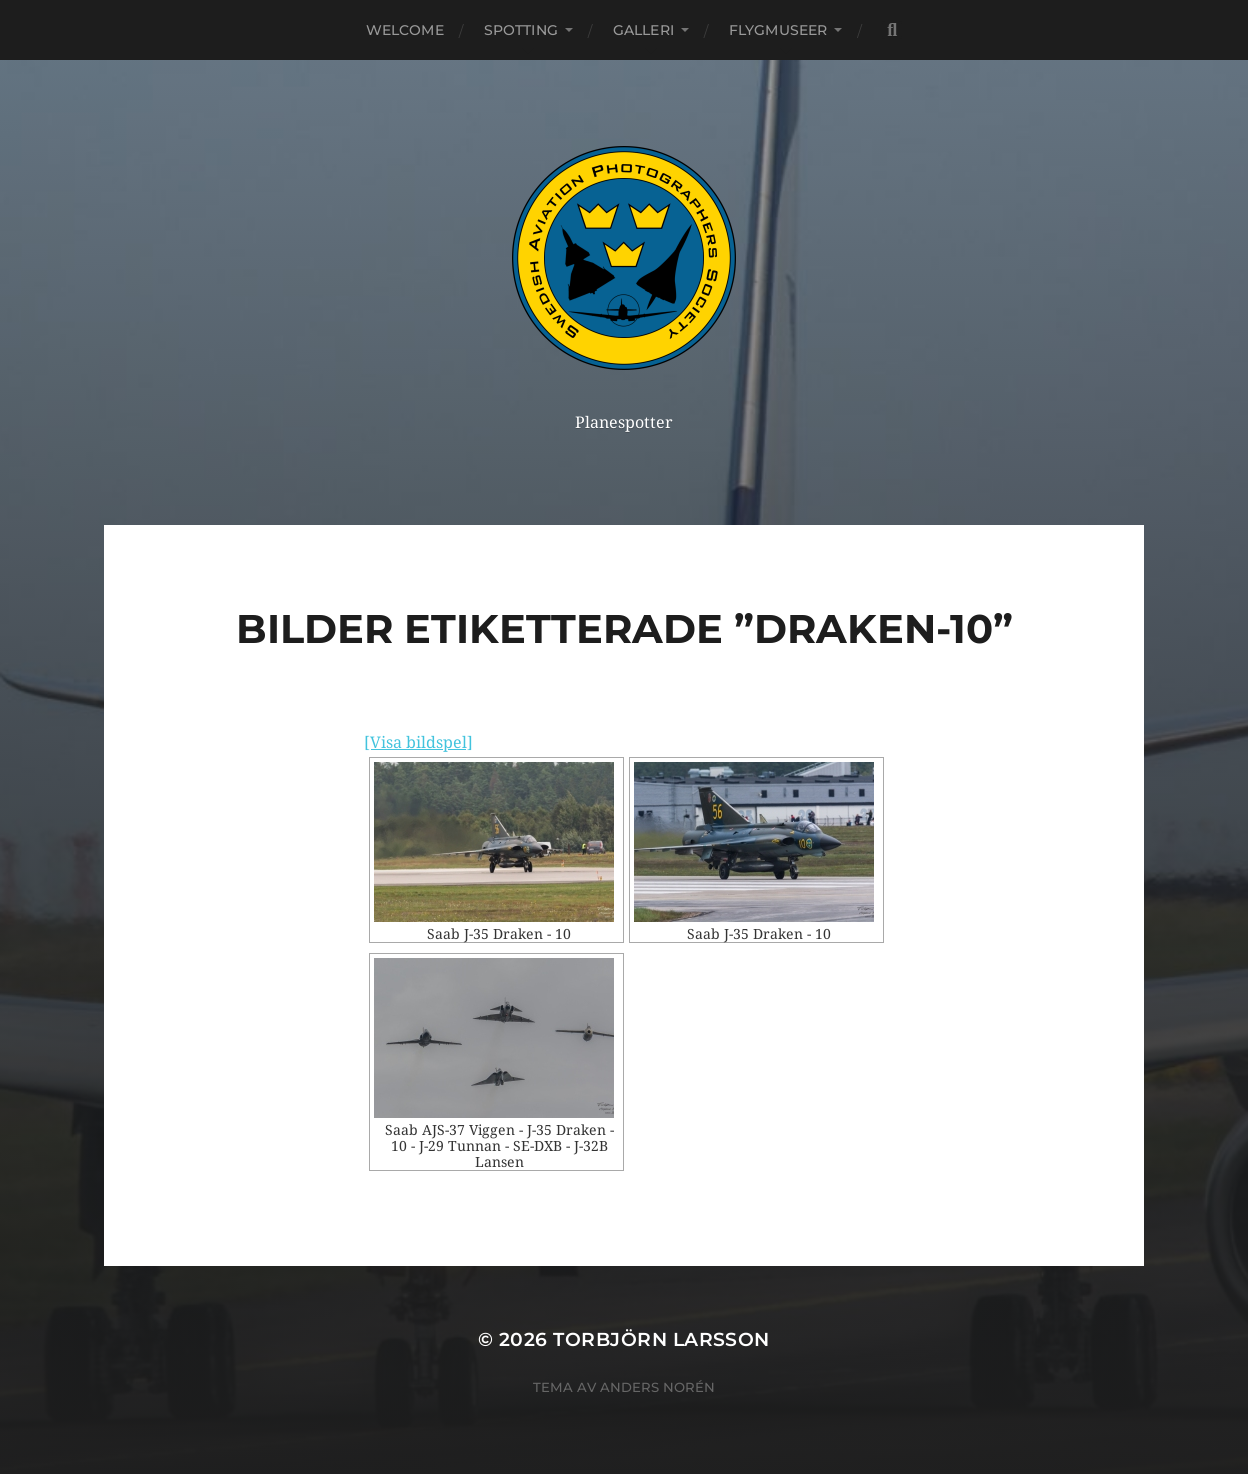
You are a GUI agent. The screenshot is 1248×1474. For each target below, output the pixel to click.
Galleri (643, 30)
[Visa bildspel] (418, 742)
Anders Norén (657, 1387)
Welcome (405, 30)
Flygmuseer (778, 30)
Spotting (521, 30)
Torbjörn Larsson (661, 1339)
